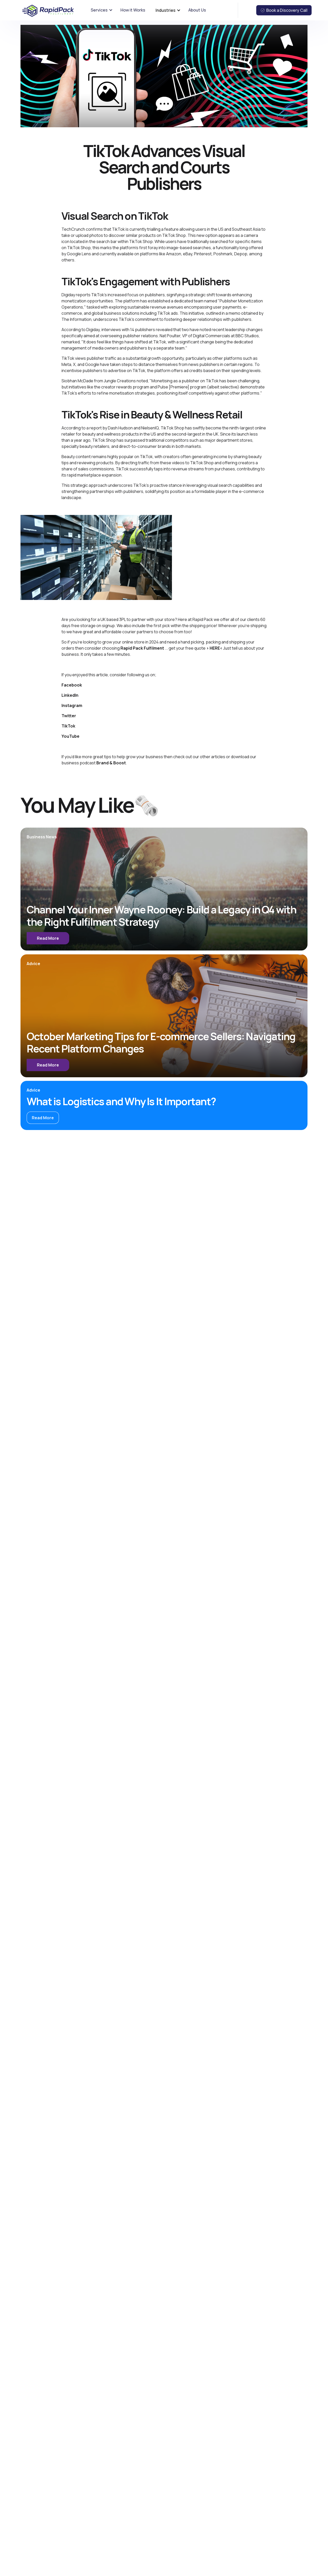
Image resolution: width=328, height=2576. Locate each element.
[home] (48, 10)
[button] (100, 10)
